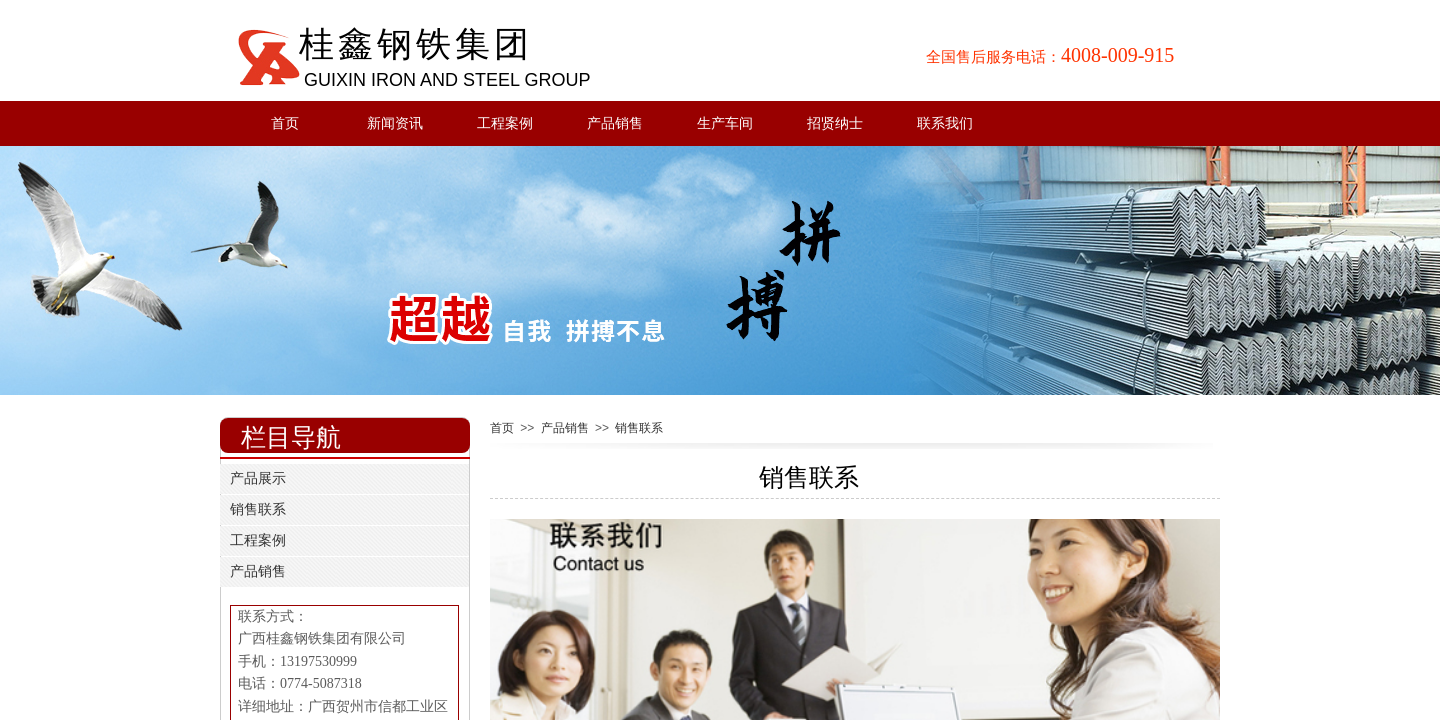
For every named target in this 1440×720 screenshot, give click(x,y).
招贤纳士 (835, 123)
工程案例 (505, 123)
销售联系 (639, 428)
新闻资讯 (395, 123)
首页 (285, 123)
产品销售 (615, 123)
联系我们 (945, 123)
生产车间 (725, 123)
